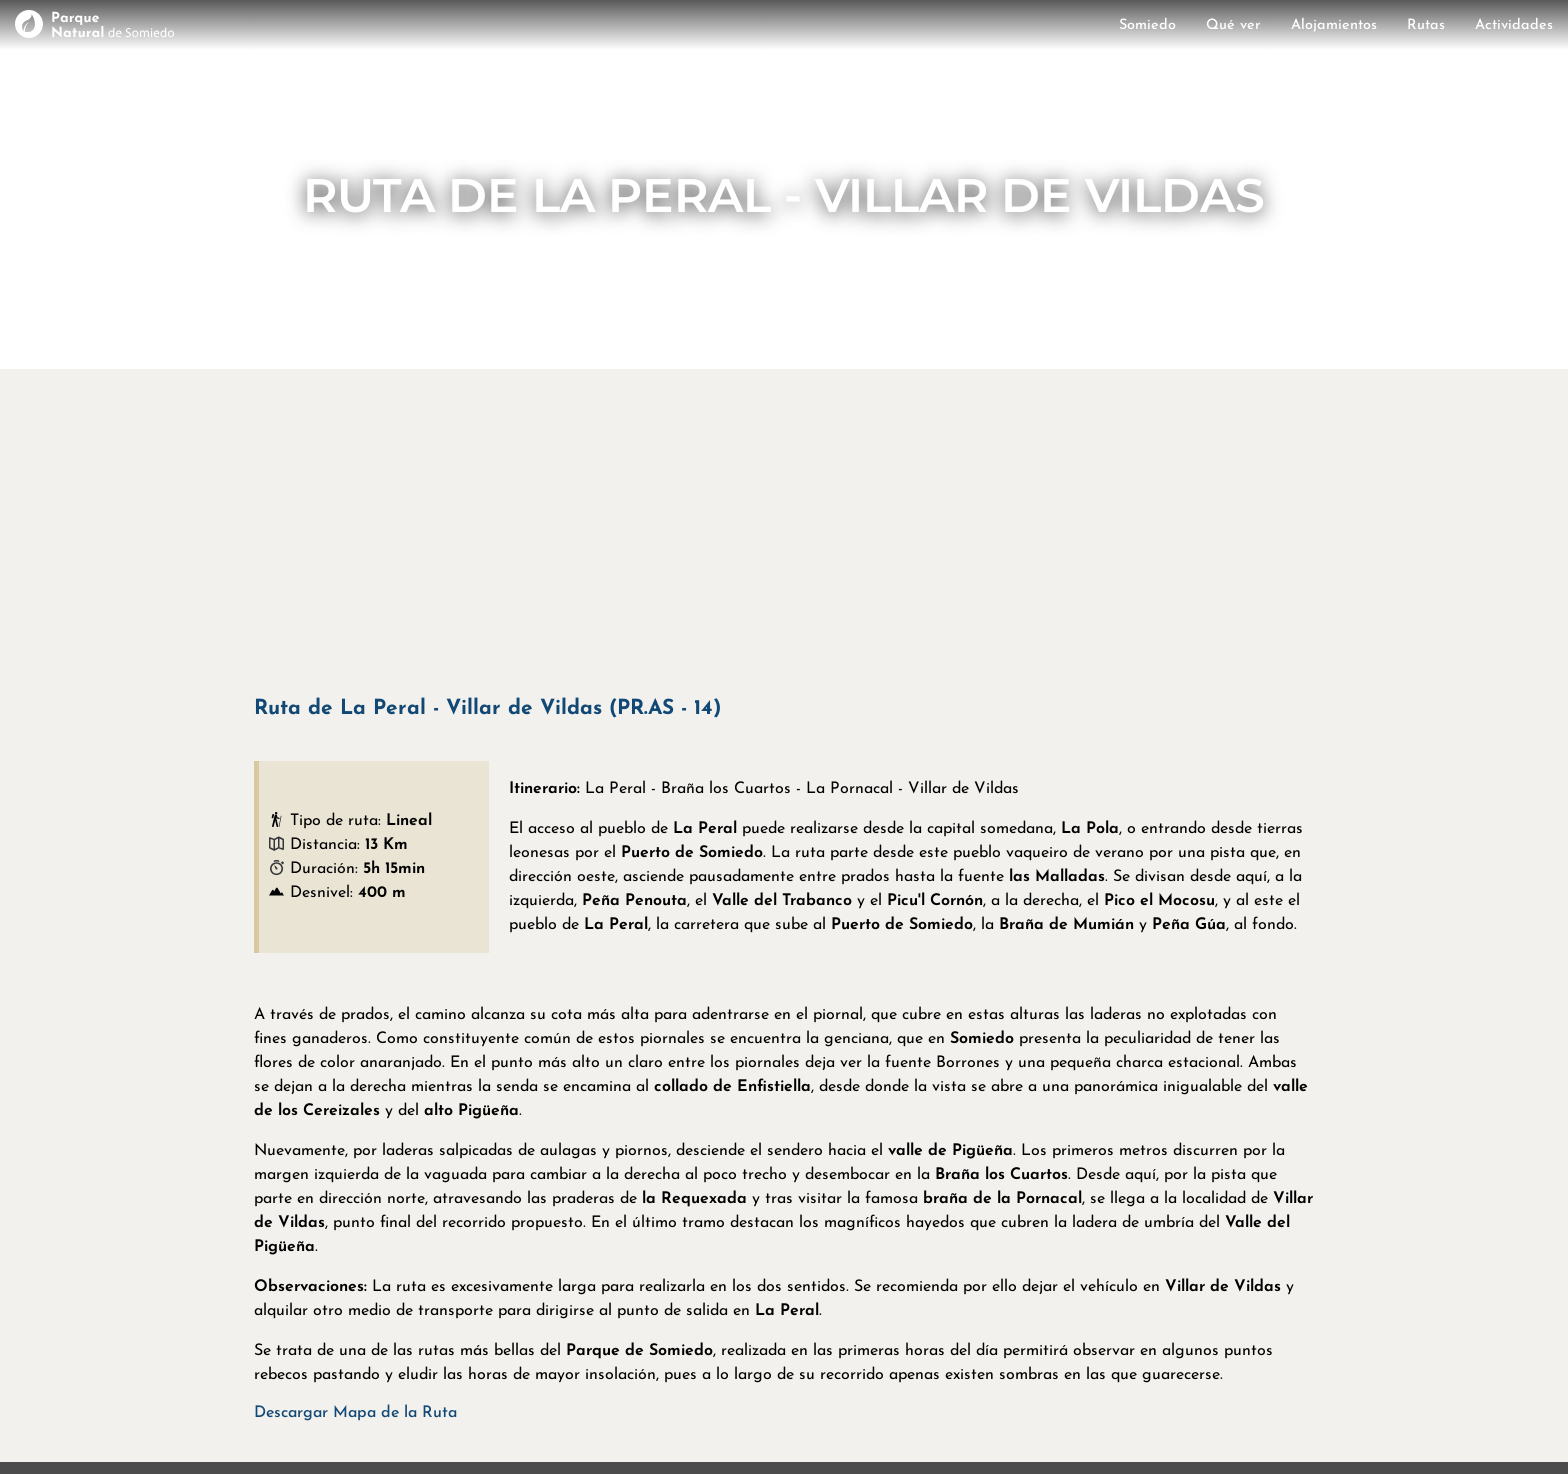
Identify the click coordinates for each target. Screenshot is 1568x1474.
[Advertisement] (784, 529)
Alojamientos (1334, 25)
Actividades (1514, 25)
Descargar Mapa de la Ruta (355, 1413)
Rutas (1426, 25)
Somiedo (1147, 25)
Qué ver (1233, 25)
